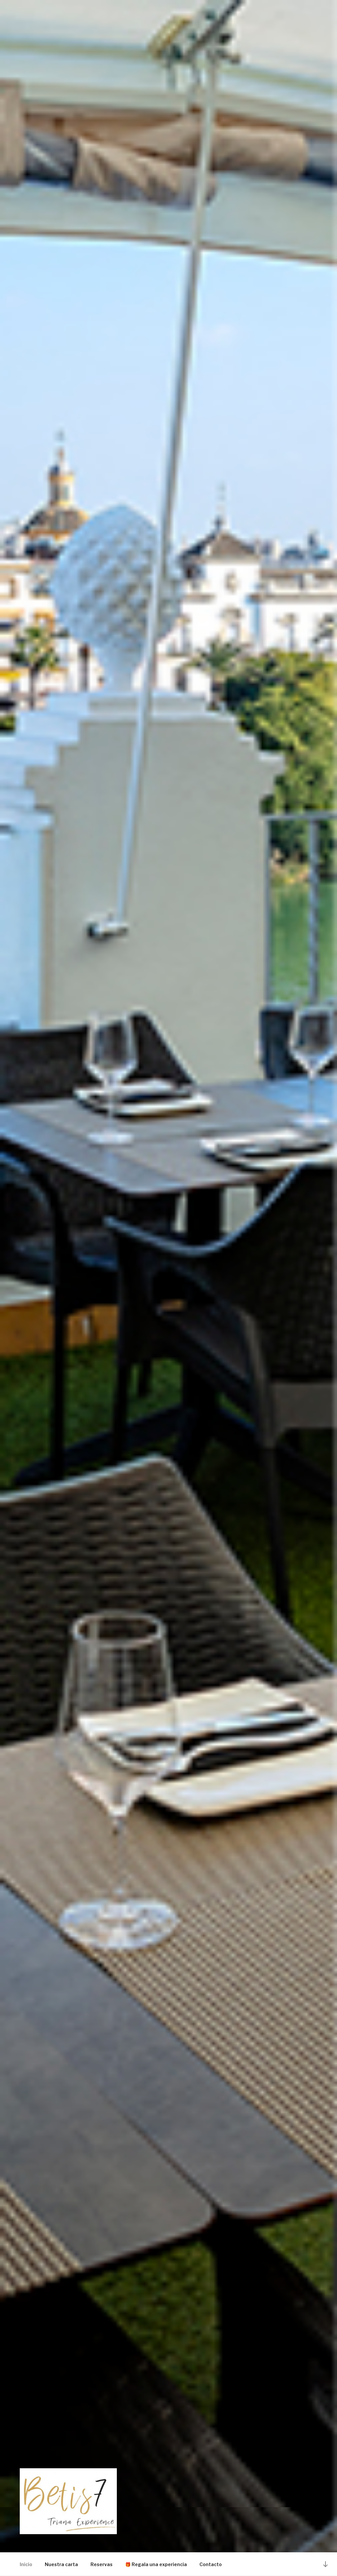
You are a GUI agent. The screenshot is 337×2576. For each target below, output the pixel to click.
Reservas (102, 2564)
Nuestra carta (61, 2564)
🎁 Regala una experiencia (156, 2564)
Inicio (26, 2564)
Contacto (210, 2564)
